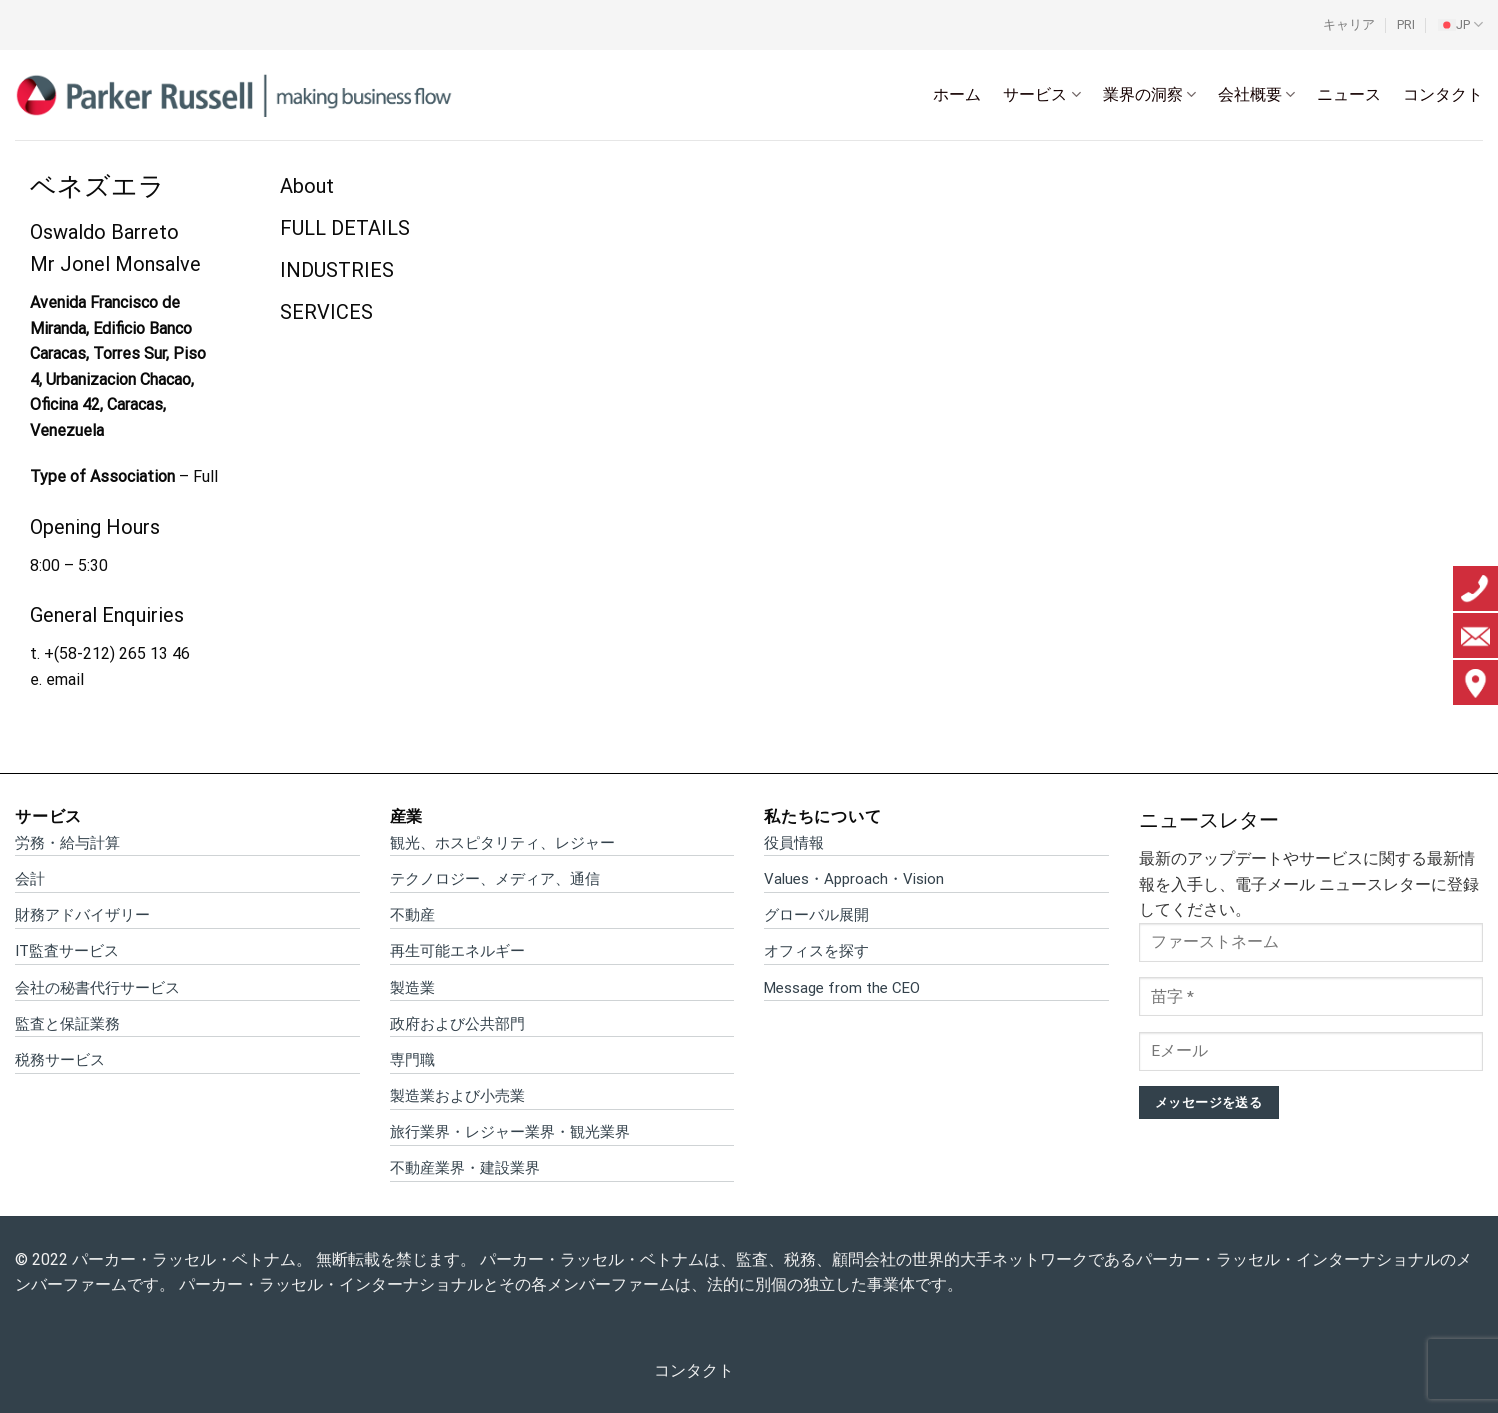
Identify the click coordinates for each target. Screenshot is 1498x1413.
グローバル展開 (816, 915)
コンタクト (1443, 94)
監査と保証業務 (67, 1024)
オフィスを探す (816, 951)
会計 (30, 879)
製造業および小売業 (457, 1096)
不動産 (412, 915)
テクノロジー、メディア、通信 (495, 879)
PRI (1406, 24)
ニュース (1349, 94)
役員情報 (794, 843)
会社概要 (1256, 95)
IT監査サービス (67, 951)
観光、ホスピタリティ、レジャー (502, 843)
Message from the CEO (842, 988)
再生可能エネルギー (457, 951)
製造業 (412, 988)
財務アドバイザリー (82, 915)
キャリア (1349, 24)
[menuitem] (1460, 25)
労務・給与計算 (67, 843)
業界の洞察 (1149, 95)
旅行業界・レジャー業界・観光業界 (510, 1132)
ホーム (957, 94)
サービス (1041, 95)
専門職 (412, 1060)
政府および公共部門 (457, 1024)
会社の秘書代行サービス (97, 988)
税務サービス (60, 1060)
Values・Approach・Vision (854, 879)
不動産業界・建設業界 (465, 1168)
